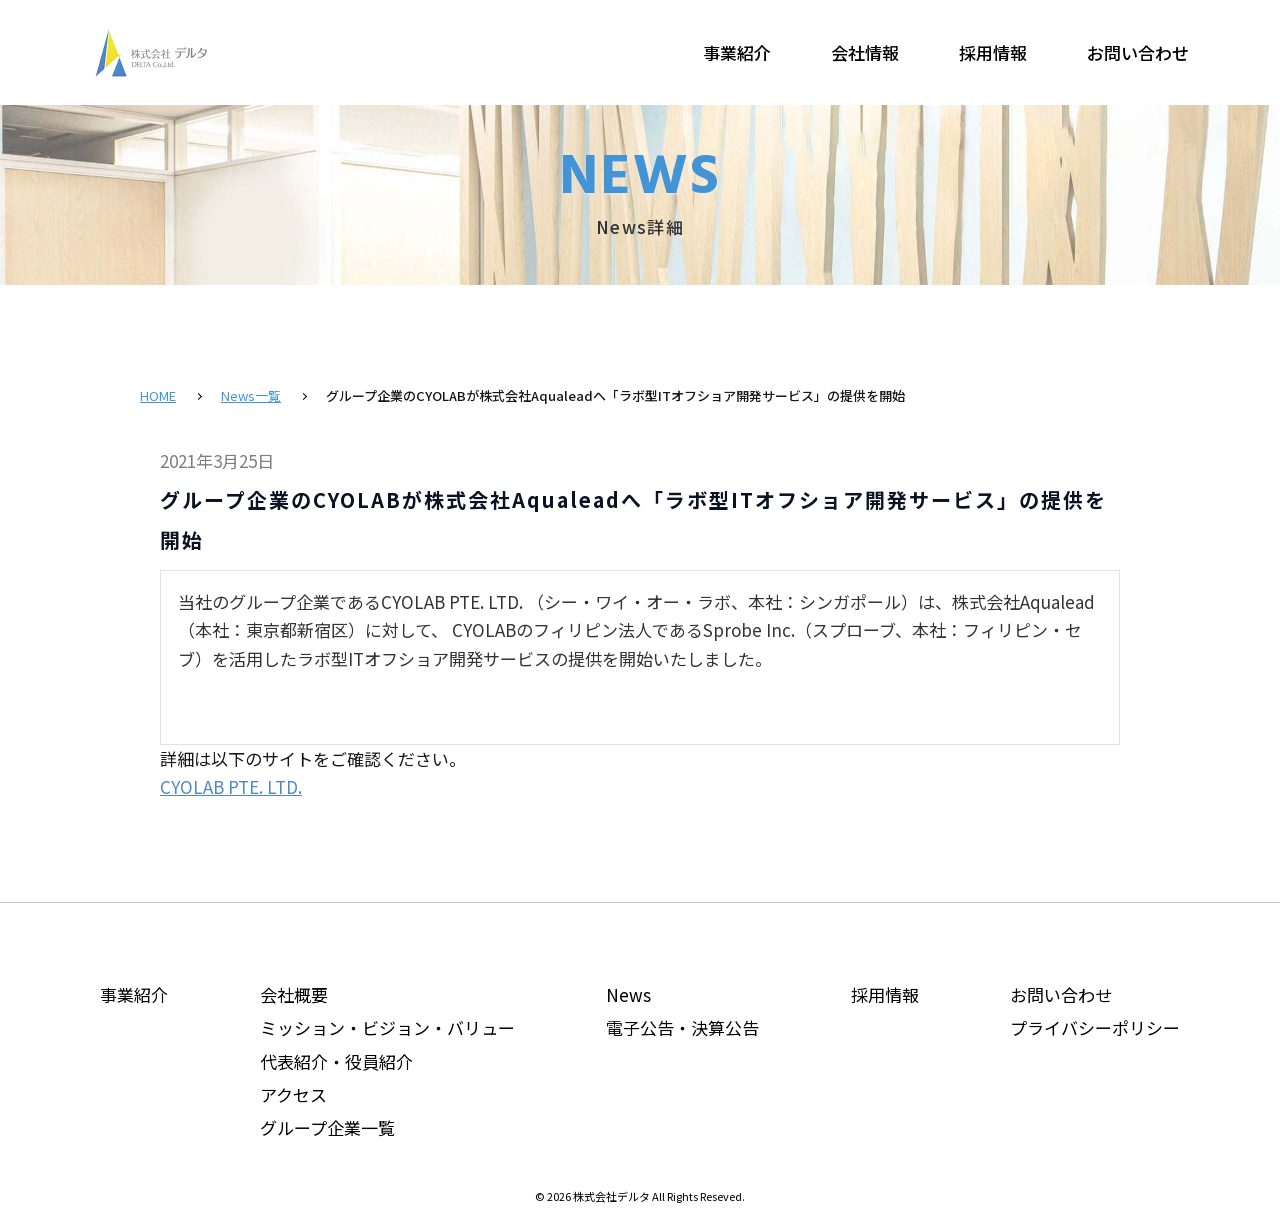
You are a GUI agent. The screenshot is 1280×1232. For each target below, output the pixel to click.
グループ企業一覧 (327, 1127)
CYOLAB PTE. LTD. (231, 786)
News (628, 994)
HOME (158, 395)
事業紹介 (737, 52)
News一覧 (251, 395)
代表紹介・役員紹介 (336, 1061)
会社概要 (294, 994)
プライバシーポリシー (1095, 1027)
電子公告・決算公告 (682, 1027)
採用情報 (993, 52)
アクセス (293, 1094)
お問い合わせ (1138, 52)
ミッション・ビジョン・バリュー (387, 1027)
